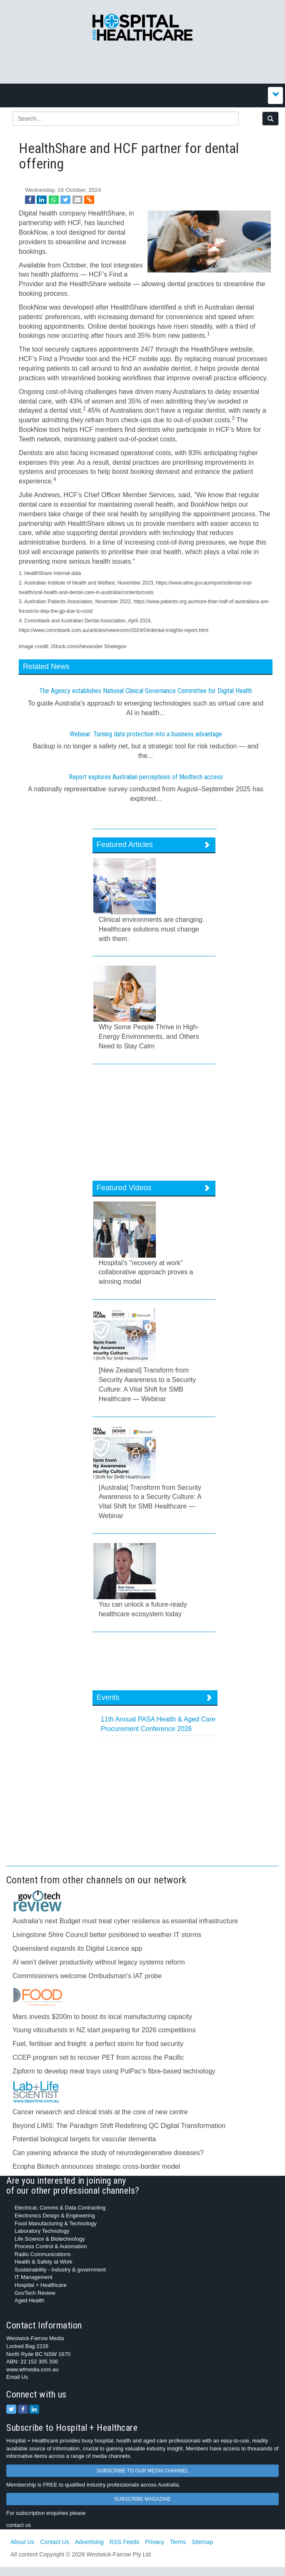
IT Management (33, 2277)
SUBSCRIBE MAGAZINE (142, 2499)
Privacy (154, 2542)
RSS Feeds (125, 2542)
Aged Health (30, 2300)
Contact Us (54, 2542)
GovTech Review (35, 2293)
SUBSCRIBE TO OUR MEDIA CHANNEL (142, 2471)
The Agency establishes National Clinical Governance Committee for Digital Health (145, 691)
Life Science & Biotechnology (50, 2239)
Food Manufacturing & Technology (56, 2223)
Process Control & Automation (51, 2246)
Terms (178, 2542)
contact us (18, 2525)
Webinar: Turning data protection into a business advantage (146, 734)
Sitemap (202, 2542)
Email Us (17, 2377)
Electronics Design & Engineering (55, 2215)
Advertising (89, 2542)
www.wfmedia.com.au (32, 2369)
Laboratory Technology (42, 2231)
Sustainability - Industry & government (60, 2269)
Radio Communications (42, 2254)
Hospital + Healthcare (41, 2285)
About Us (22, 2542)
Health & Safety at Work (43, 2262)
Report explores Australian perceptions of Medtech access (146, 777)
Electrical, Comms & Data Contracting (60, 2207)
